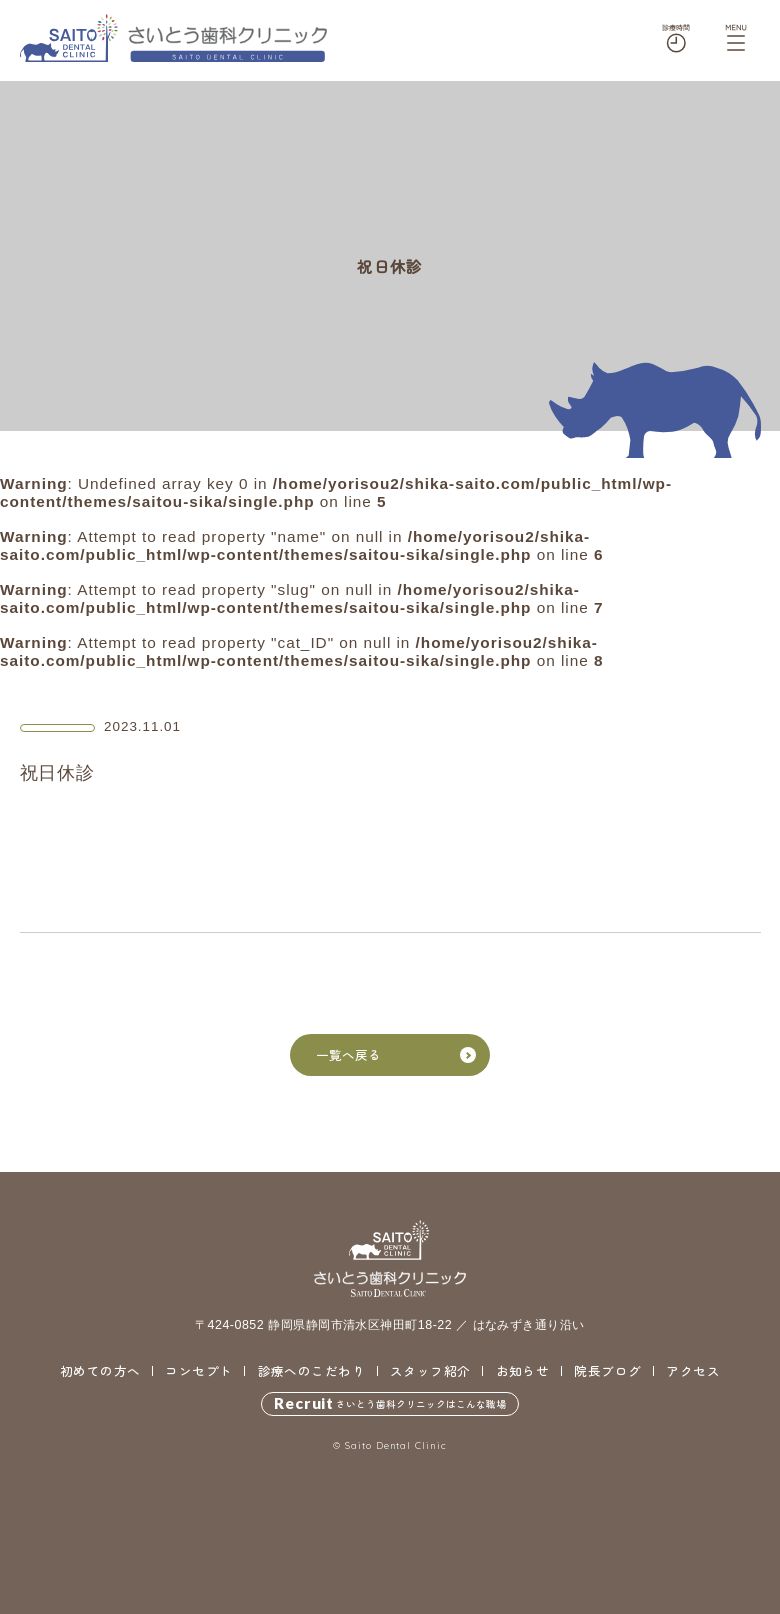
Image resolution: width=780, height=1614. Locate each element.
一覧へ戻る (396, 1055)
